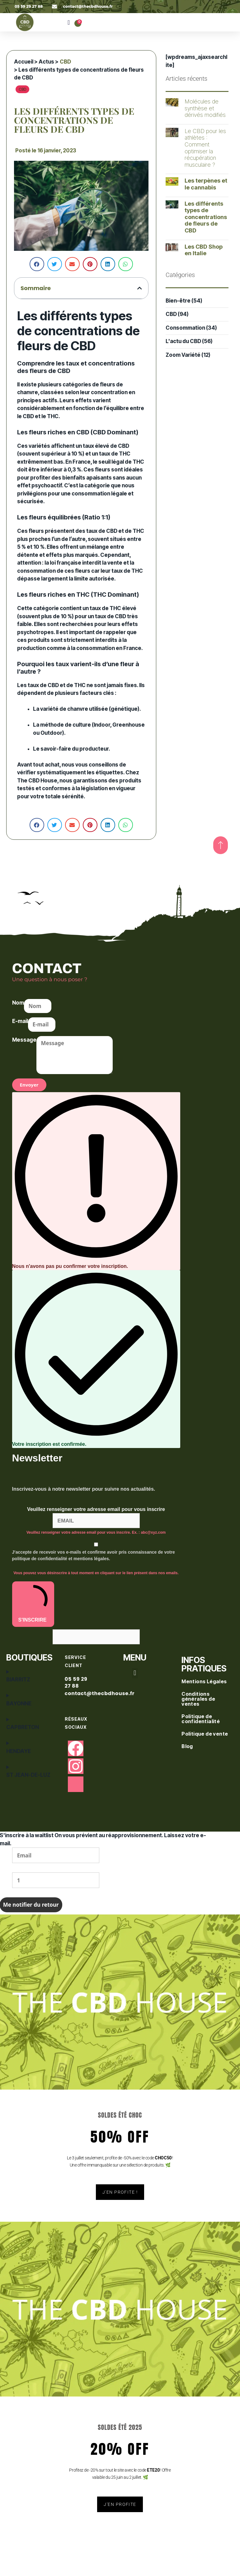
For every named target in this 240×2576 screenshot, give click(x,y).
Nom (18, 1003)
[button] (68, 22)
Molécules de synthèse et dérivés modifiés (205, 108)
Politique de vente (204, 1734)
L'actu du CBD (183, 341)
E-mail (20, 1021)
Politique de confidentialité (201, 1718)
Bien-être (178, 301)
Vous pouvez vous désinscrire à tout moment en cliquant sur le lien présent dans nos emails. (96, 1573)
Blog (187, 1746)
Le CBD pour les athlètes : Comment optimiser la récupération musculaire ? (205, 148)
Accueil (23, 62)
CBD (65, 62)
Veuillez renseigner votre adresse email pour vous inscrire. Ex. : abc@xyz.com (96, 1532)
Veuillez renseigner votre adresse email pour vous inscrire (96, 1509)
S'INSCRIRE (33, 1603)
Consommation (185, 328)
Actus (46, 62)
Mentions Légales (204, 1681)
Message (24, 1040)
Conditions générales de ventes (198, 1699)
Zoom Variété (183, 355)
